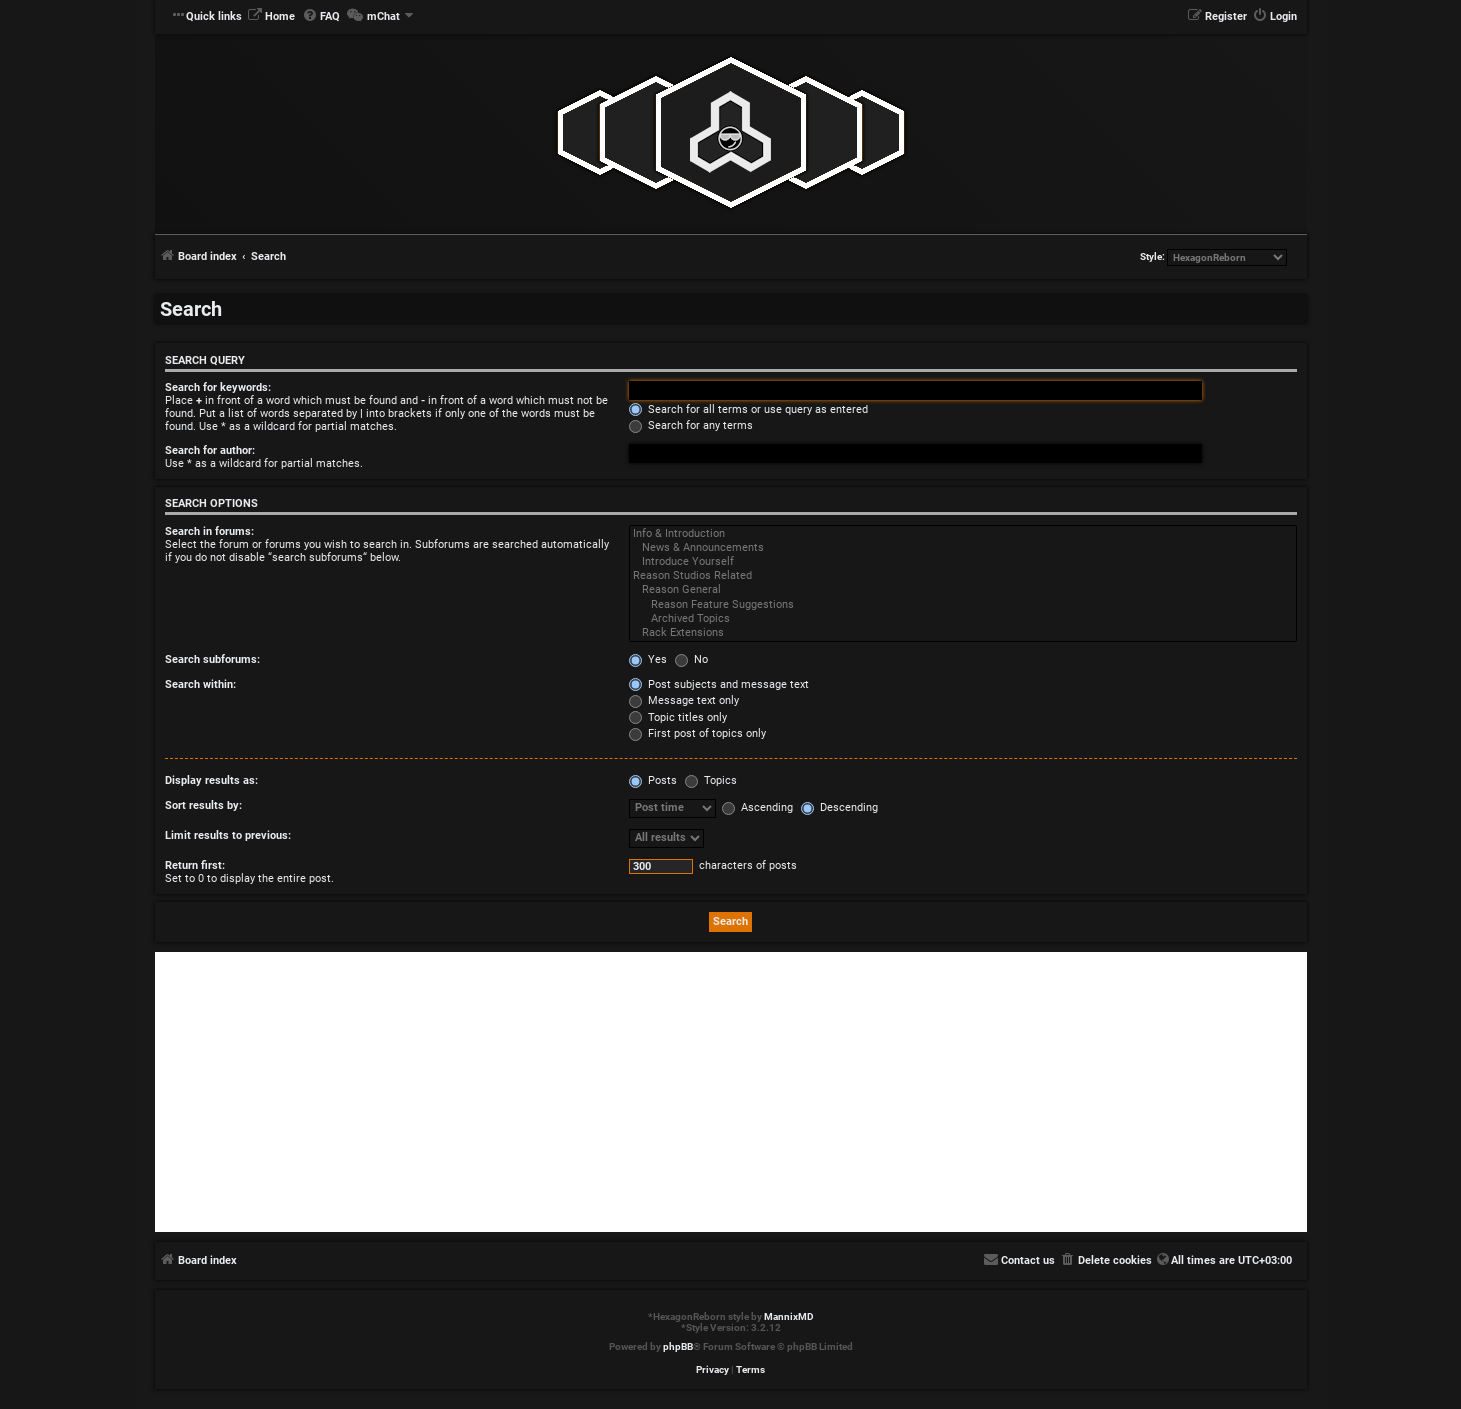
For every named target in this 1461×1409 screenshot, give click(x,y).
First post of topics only (697, 733)
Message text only (684, 700)
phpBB (678, 1346)
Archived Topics (963, 619)
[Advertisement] (731, 1092)
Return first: (195, 865)
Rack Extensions (963, 633)
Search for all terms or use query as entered (748, 409)
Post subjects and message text (719, 684)
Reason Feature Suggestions (963, 605)
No (691, 659)
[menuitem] (271, 17)
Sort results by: (203, 805)
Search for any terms (691, 425)
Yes (648, 659)
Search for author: (210, 450)
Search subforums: (212, 659)
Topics (711, 780)
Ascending (757, 807)
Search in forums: (209, 531)
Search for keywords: (218, 387)
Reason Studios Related (963, 576)
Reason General (963, 590)
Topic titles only (678, 717)
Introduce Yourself (963, 562)
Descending (839, 807)
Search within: (200, 684)
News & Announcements (963, 548)
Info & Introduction (963, 534)
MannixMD (789, 1316)
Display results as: (211, 780)
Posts (653, 780)
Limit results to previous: (228, 835)
